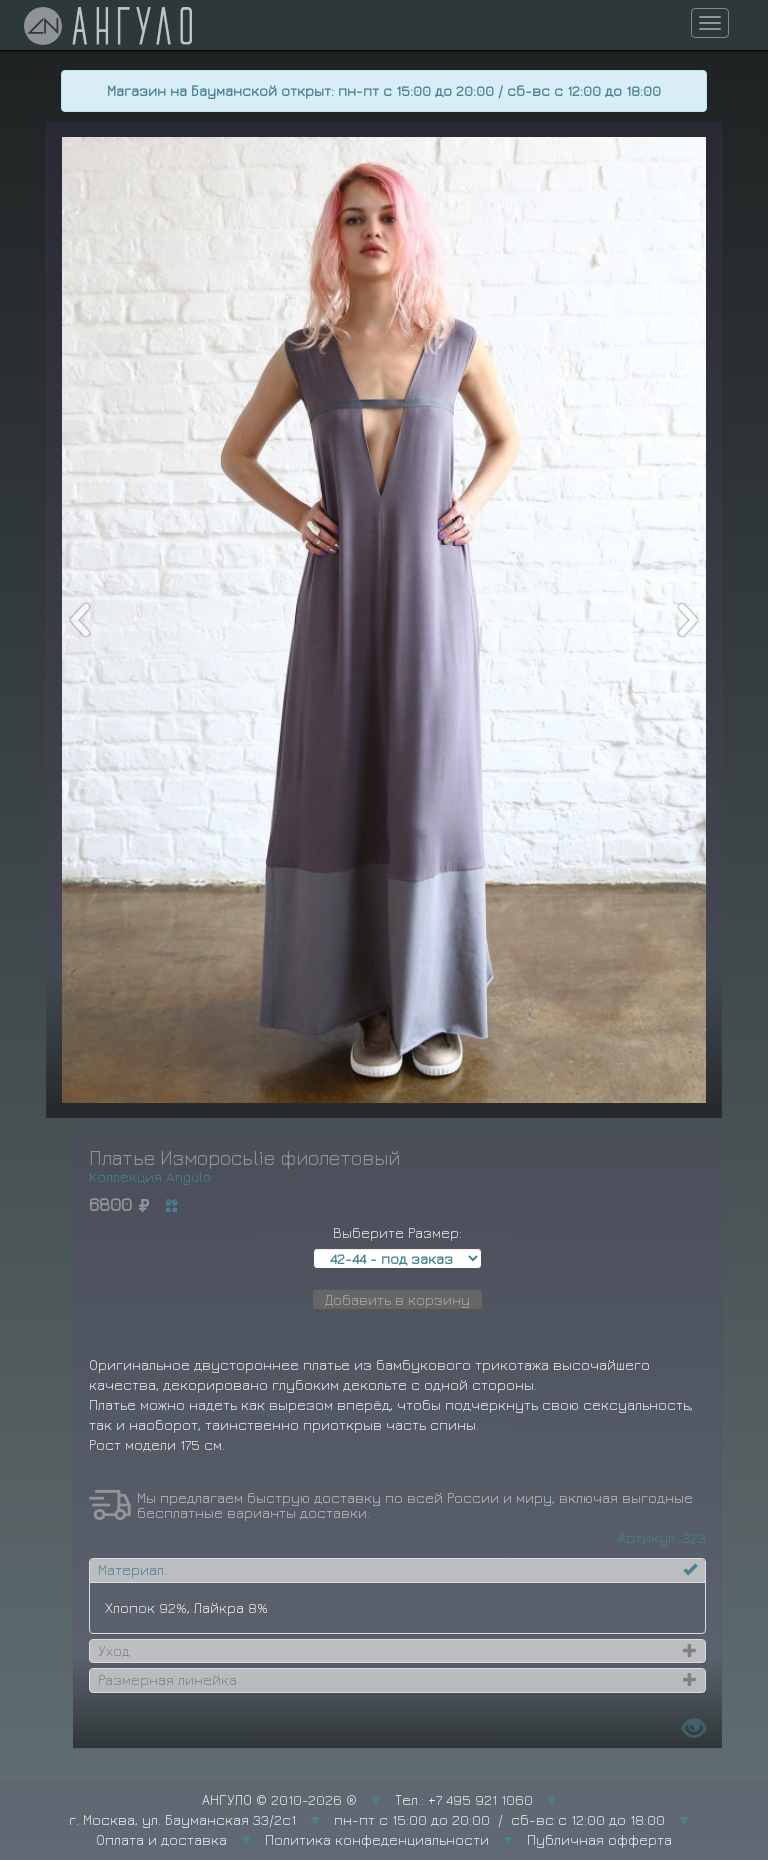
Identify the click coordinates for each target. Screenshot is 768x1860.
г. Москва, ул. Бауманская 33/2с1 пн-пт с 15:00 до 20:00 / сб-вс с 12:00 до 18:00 (367, 1819)
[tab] (397, 1570)
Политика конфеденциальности (377, 1839)
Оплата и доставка (161, 1839)
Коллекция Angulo (150, 1176)
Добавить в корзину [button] (397, 1299)
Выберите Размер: (397, 1232)
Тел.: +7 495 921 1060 (464, 1799)
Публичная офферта (599, 1839)
